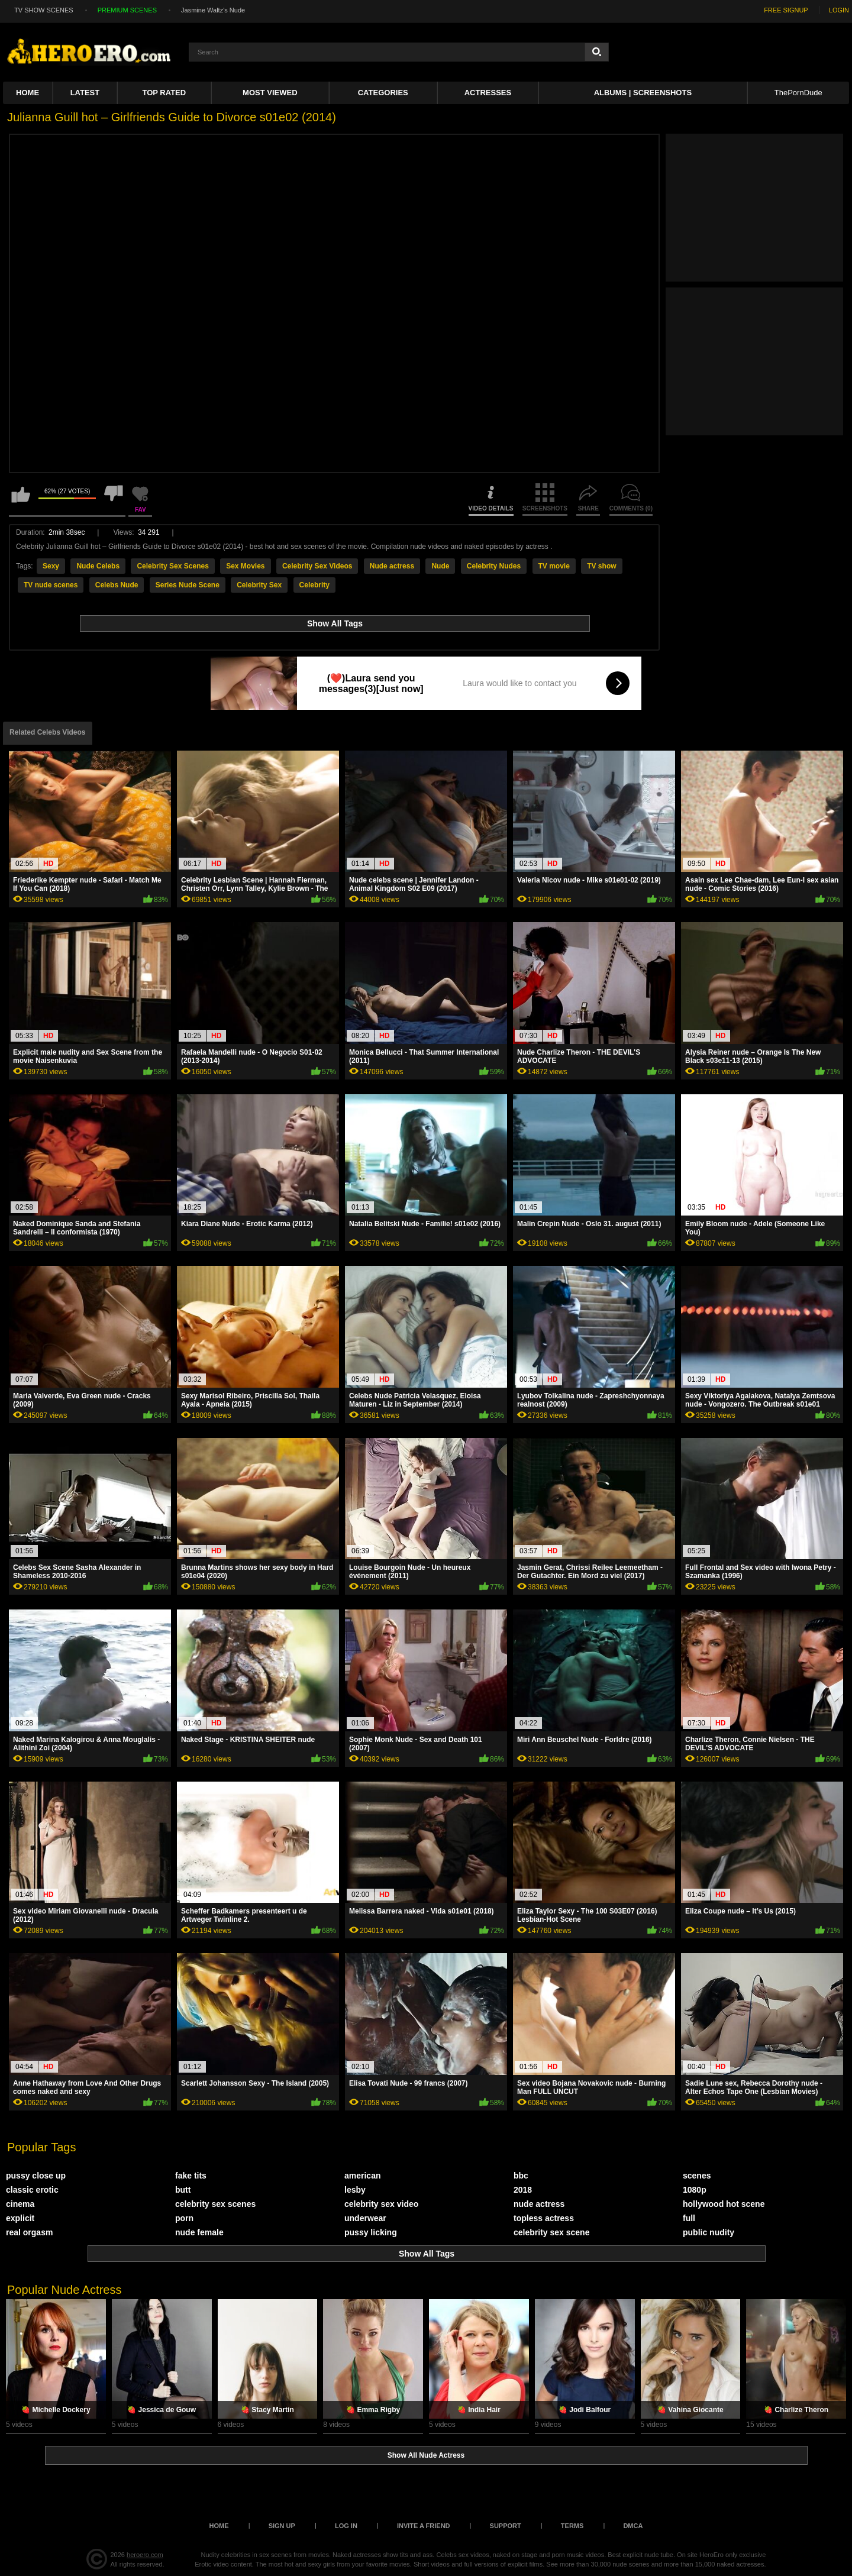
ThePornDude (798, 92)
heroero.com (145, 2554)
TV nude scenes (51, 585)
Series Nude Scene (188, 585)
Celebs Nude (116, 585)
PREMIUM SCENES (127, 10)
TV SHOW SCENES (43, 10)
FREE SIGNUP (786, 10)
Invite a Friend (423, 2525)
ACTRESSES (487, 92)
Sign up (282, 2525)
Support (505, 2525)
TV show (601, 566)
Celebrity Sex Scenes (172, 566)
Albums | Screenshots (643, 92)
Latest (85, 92)
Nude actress (392, 566)
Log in (346, 2525)
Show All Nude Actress (426, 2455)
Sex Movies (245, 566)
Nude (440, 566)
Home (27, 92)
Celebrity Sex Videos (317, 566)
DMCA (633, 2525)
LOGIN (839, 10)
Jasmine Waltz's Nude (213, 10)
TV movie (554, 566)
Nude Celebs (98, 566)
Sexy (51, 566)
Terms (572, 2525)
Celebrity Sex (259, 585)
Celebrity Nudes (494, 566)
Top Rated (164, 92)
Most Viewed (270, 92)
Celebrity (314, 585)
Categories (383, 92)
